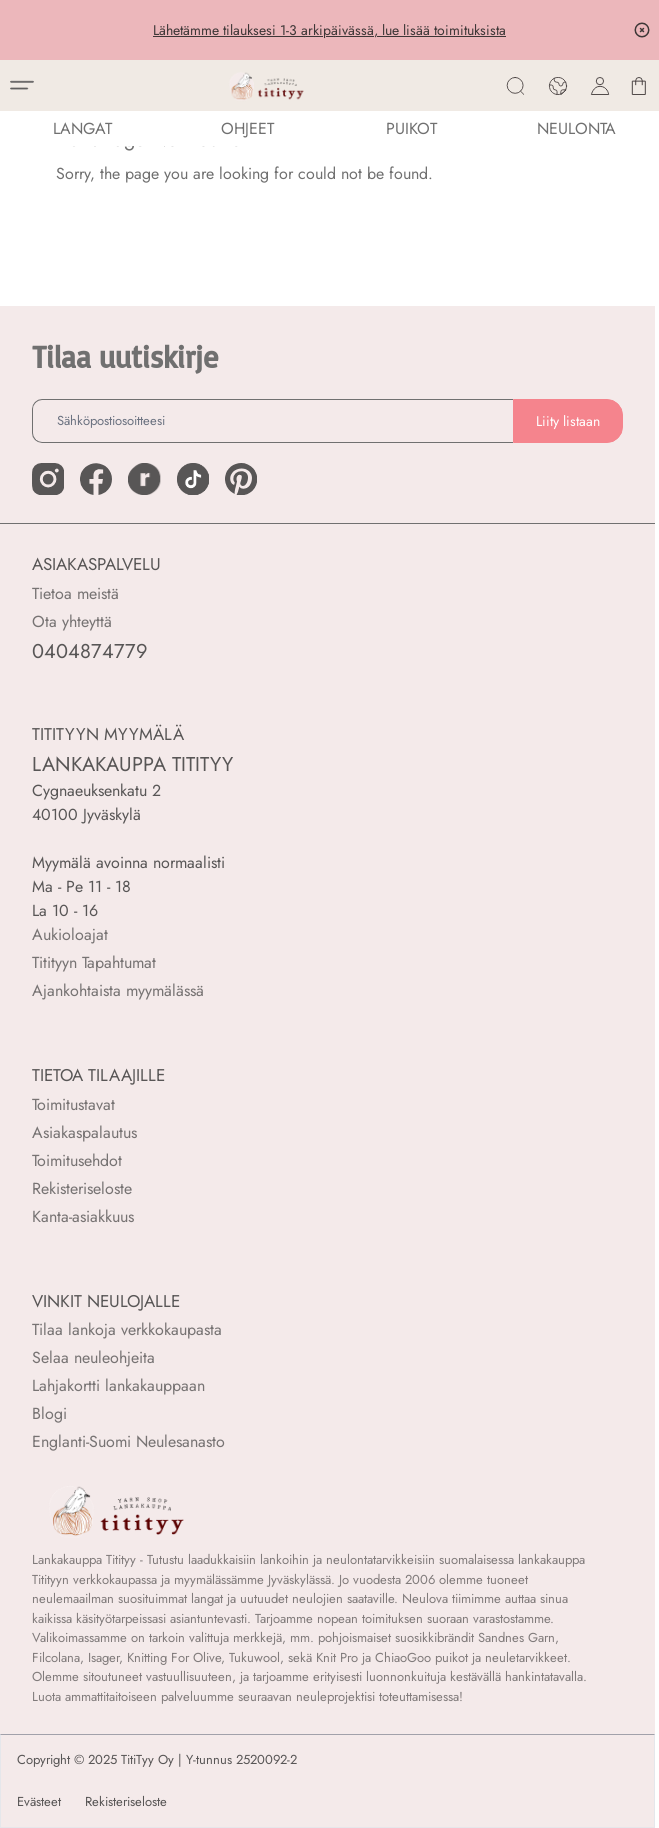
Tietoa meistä (75, 593)
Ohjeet (247, 128)
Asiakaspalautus (84, 1132)
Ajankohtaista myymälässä (118, 990)
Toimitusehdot (77, 1160)
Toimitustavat (73, 1104)
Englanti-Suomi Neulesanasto (128, 1441)
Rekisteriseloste (82, 1188)
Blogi (49, 1413)
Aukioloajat (70, 934)
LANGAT (82, 128)
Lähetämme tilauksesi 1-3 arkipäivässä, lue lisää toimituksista (329, 30)
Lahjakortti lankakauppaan (118, 1385)
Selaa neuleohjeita (93, 1357)
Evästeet (39, 1802)
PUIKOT (411, 128)
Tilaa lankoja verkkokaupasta (127, 1329)
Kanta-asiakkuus (83, 1216)
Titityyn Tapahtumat (94, 962)
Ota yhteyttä (72, 621)
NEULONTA (576, 128)
